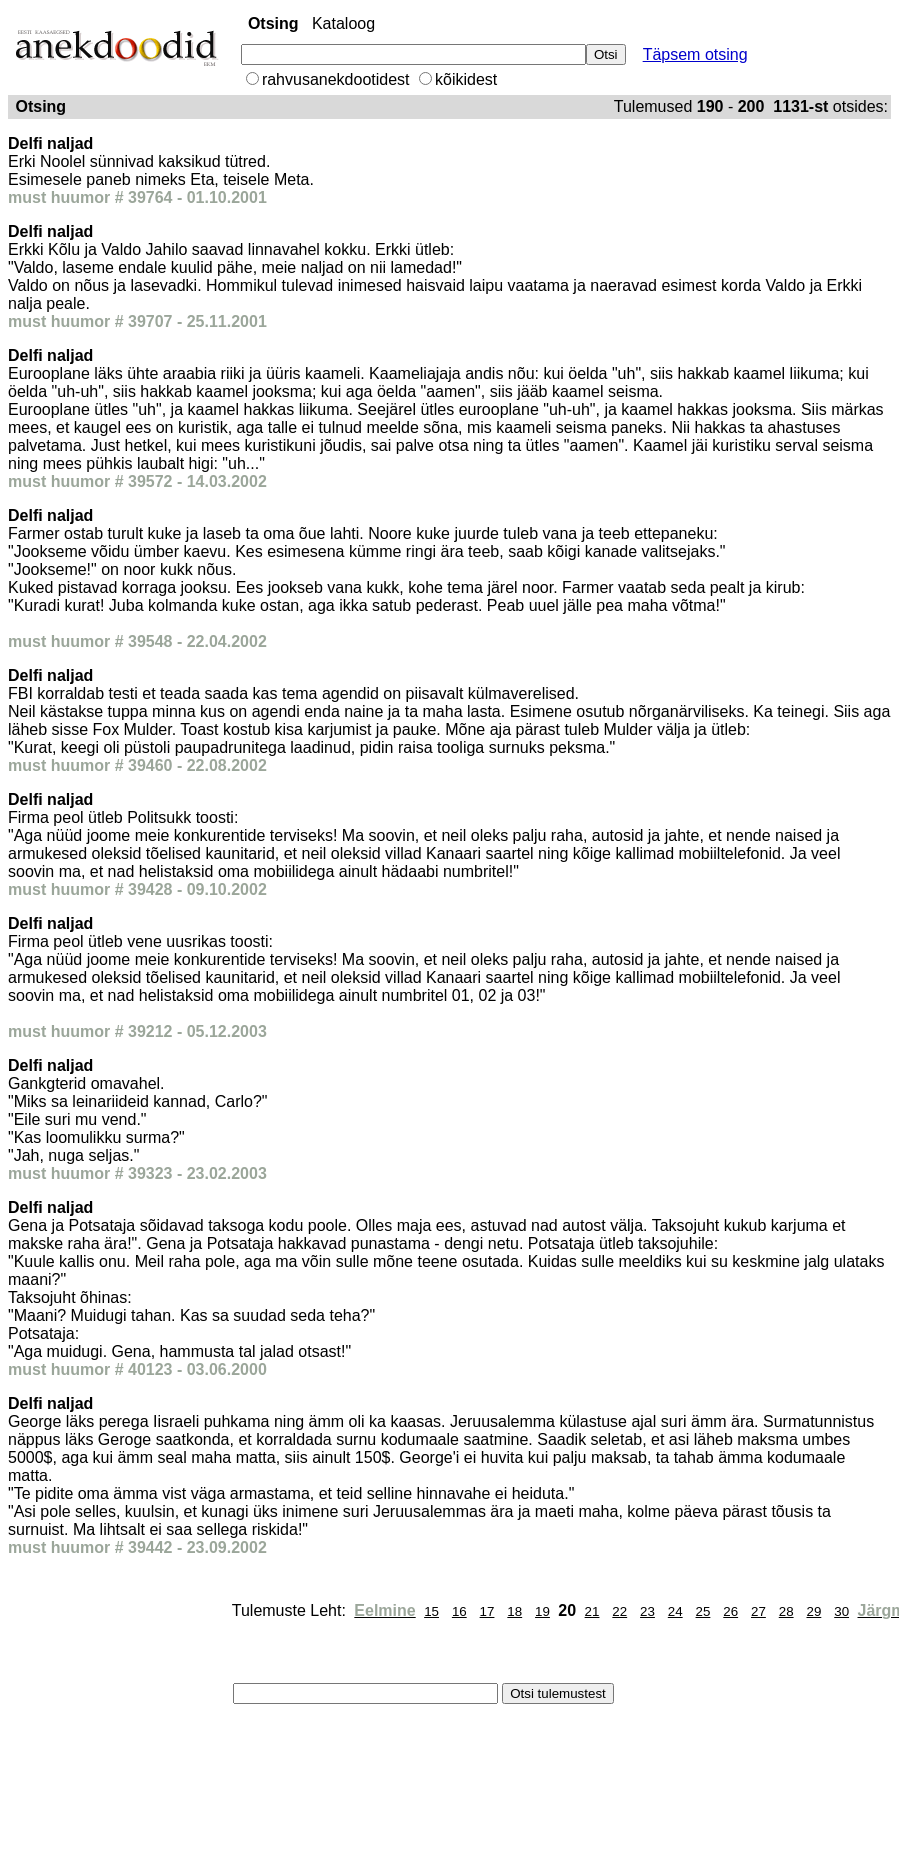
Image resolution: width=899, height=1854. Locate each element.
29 (813, 1611)
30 (841, 1611)
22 (619, 1611)
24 (675, 1611)
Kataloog (343, 23)
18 (514, 1611)
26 (730, 1611)
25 (703, 1611)
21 (592, 1611)
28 (786, 1611)
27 (758, 1611)
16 (459, 1611)
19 (542, 1611)
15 (431, 1611)
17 (487, 1611)
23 (647, 1611)
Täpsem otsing (695, 54)
